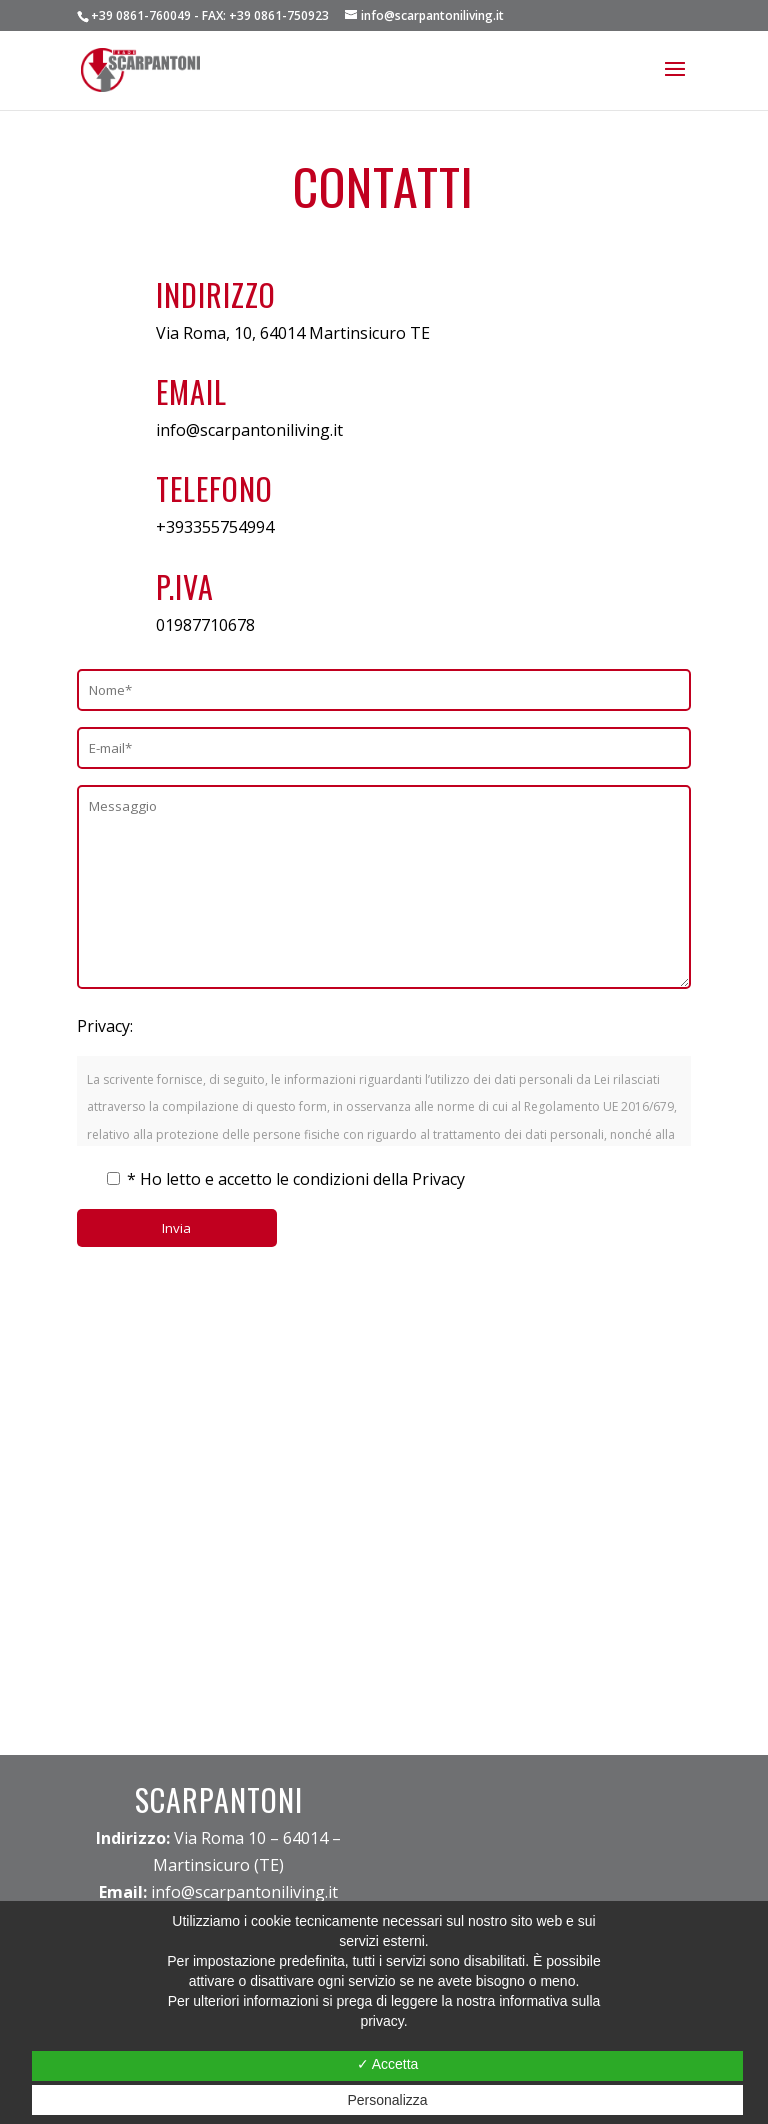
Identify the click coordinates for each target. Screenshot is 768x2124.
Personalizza (387, 2100)
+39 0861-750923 (279, 15)
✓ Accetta (388, 2064)
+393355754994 (215, 527)
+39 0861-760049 (141, 15)
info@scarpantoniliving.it (249, 430)
